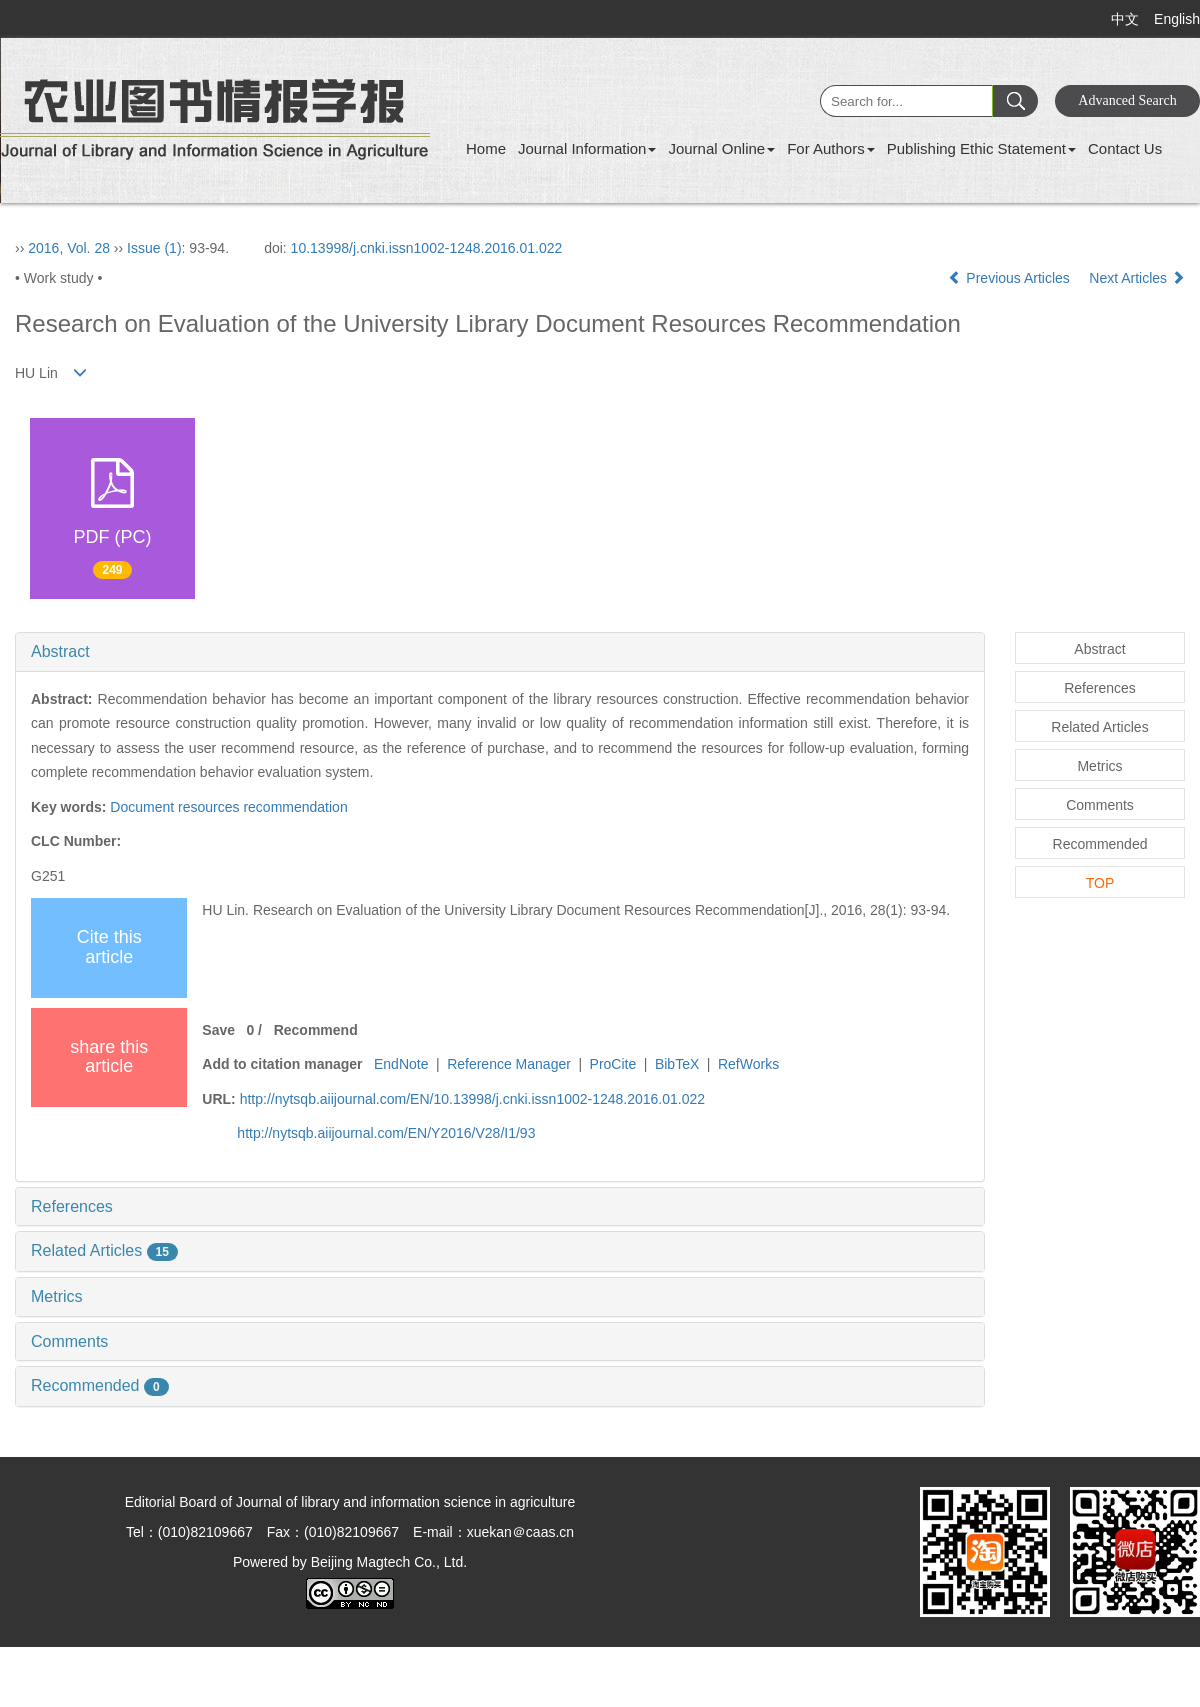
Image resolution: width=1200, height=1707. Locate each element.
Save (218, 1030)
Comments (69, 1341)
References (72, 1206)
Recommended (100, 1385)
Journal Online (721, 148)
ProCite (613, 1064)
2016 (43, 248)
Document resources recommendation (228, 807)
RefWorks (748, 1064)
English (1177, 19)
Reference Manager (509, 1064)
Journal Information (587, 148)
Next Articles (1137, 278)
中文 (1125, 19)
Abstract (60, 651)
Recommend (316, 1030)
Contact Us (1125, 148)
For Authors (831, 148)
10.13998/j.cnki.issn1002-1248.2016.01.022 (427, 248)
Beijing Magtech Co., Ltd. (389, 1562)
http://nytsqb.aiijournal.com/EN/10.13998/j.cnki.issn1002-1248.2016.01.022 (472, 1099)
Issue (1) (154, 248)
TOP (1100, 883)
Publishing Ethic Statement (981, 148)
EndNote (401, 1064)
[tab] (500, 652)
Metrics (57, 1296)
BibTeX (677, 1064)
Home (486, 148)
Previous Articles (1010, 278)
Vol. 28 (88, 248)
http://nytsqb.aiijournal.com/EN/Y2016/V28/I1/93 (386, 1133)
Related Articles (104, 1250)
